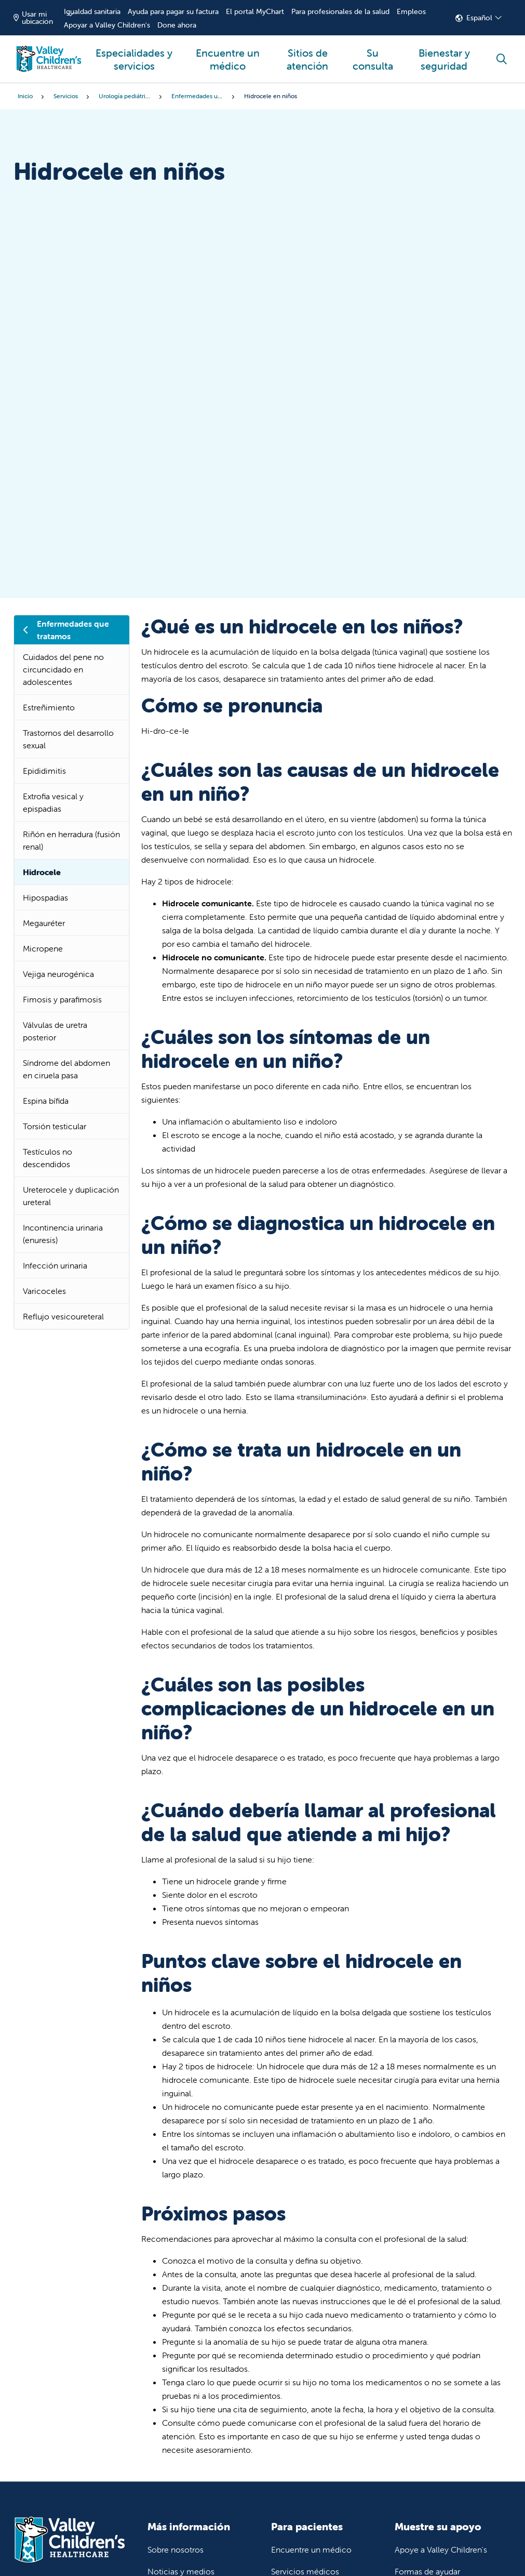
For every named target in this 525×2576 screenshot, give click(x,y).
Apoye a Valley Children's (441, 2549)
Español (479, 17)
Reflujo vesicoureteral (63, 1316)
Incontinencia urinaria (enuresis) (63, 1233)
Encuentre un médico (227, 53)
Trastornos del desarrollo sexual (68, 739)
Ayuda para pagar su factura (173, 11)
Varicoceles (44, 1291)
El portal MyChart (255, 11)
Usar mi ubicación (33, 17)
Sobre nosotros (175, 2549)
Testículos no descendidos (47, 1157)
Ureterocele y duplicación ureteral (71, 1195)
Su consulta (372, 53)
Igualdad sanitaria (92, 11)
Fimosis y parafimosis (62, 999)
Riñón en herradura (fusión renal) (71, 840)
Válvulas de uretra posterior (55, 1031)
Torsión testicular (54, 1126)
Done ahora (176, 25)
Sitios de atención (307, 53)
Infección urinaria (55, 1265)
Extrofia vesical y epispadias (53, 802)
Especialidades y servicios (134, 53)
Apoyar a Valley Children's (107, 25)
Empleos (411, 11)
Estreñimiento (49, 707)
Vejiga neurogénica (58, 974)
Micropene (43, 948)
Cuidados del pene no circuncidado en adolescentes (63, 669)
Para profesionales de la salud (340, 11)
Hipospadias (45, 897)
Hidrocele (42, 872)
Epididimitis (44, 770)
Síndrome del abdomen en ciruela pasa (66, 1069)
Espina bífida (46, 1100)
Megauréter (44, 923)
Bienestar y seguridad (444, 53)
